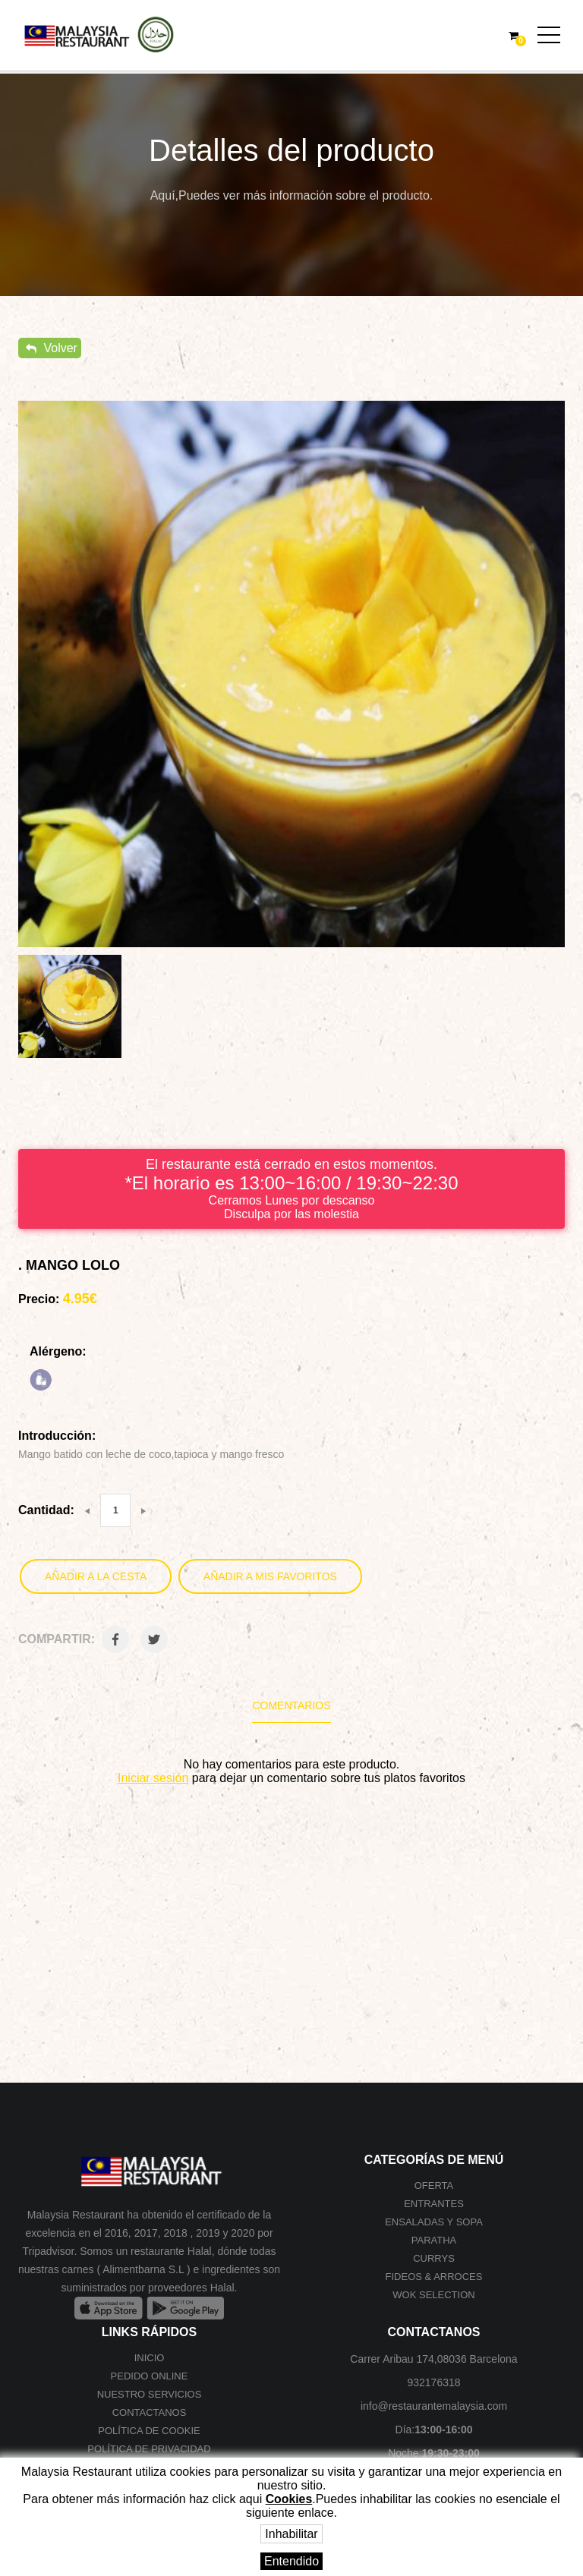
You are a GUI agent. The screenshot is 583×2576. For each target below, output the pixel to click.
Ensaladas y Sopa (434, 2222)
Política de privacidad (148, 2449)
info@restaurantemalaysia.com (434, 2406)
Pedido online (149, 2376)
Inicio (149, 2357)
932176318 (433, 2382)
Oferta (434, 2185)
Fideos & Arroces (434, 2276)
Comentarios (291, 1705)
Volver (51, 348)
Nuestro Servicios (149, 2394)
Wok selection (433, 2294)
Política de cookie (149, 2430)
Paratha (433, 2240)
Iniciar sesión (153, 1777)
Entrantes (434, 2203)
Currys (434, 2258)
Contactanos (149, 2412)
